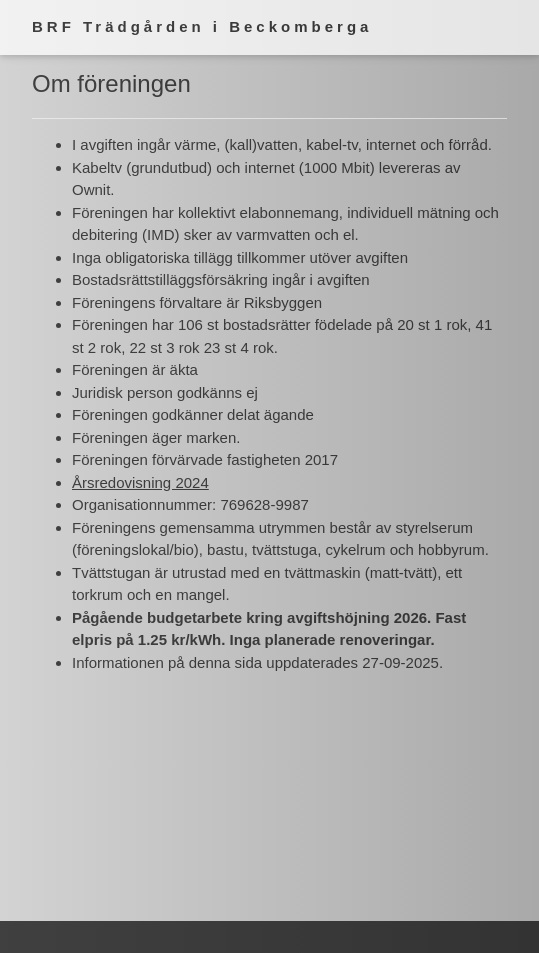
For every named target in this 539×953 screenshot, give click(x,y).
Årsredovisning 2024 (140, 482)
